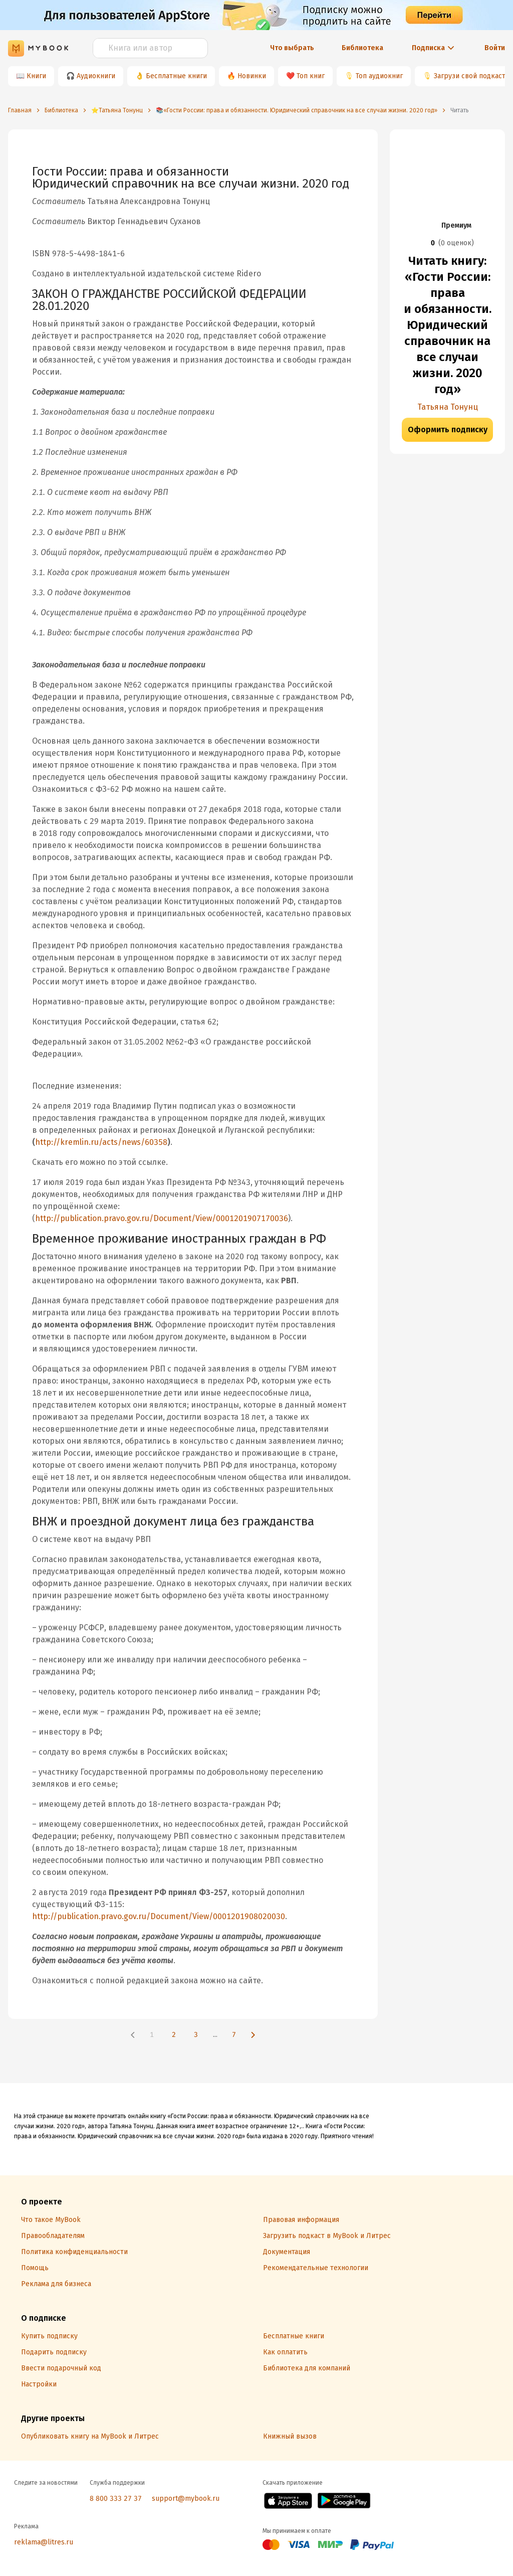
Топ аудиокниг (379, 76)
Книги (36, 76)
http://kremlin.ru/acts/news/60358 (101, 1142)
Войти (494, 48)
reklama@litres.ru (43, 2542)
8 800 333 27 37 (116, 2498)
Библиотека (362, 48)
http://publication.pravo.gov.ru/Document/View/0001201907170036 (161, 1218)
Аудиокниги (96, 76)
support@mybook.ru (185, 2498)
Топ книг (311, 76)
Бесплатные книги (176, 76)
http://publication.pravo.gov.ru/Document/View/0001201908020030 (158, 1916)
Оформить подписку (447, 429)
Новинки (251, 76)
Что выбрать (292, 48)
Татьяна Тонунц (447, 407)
